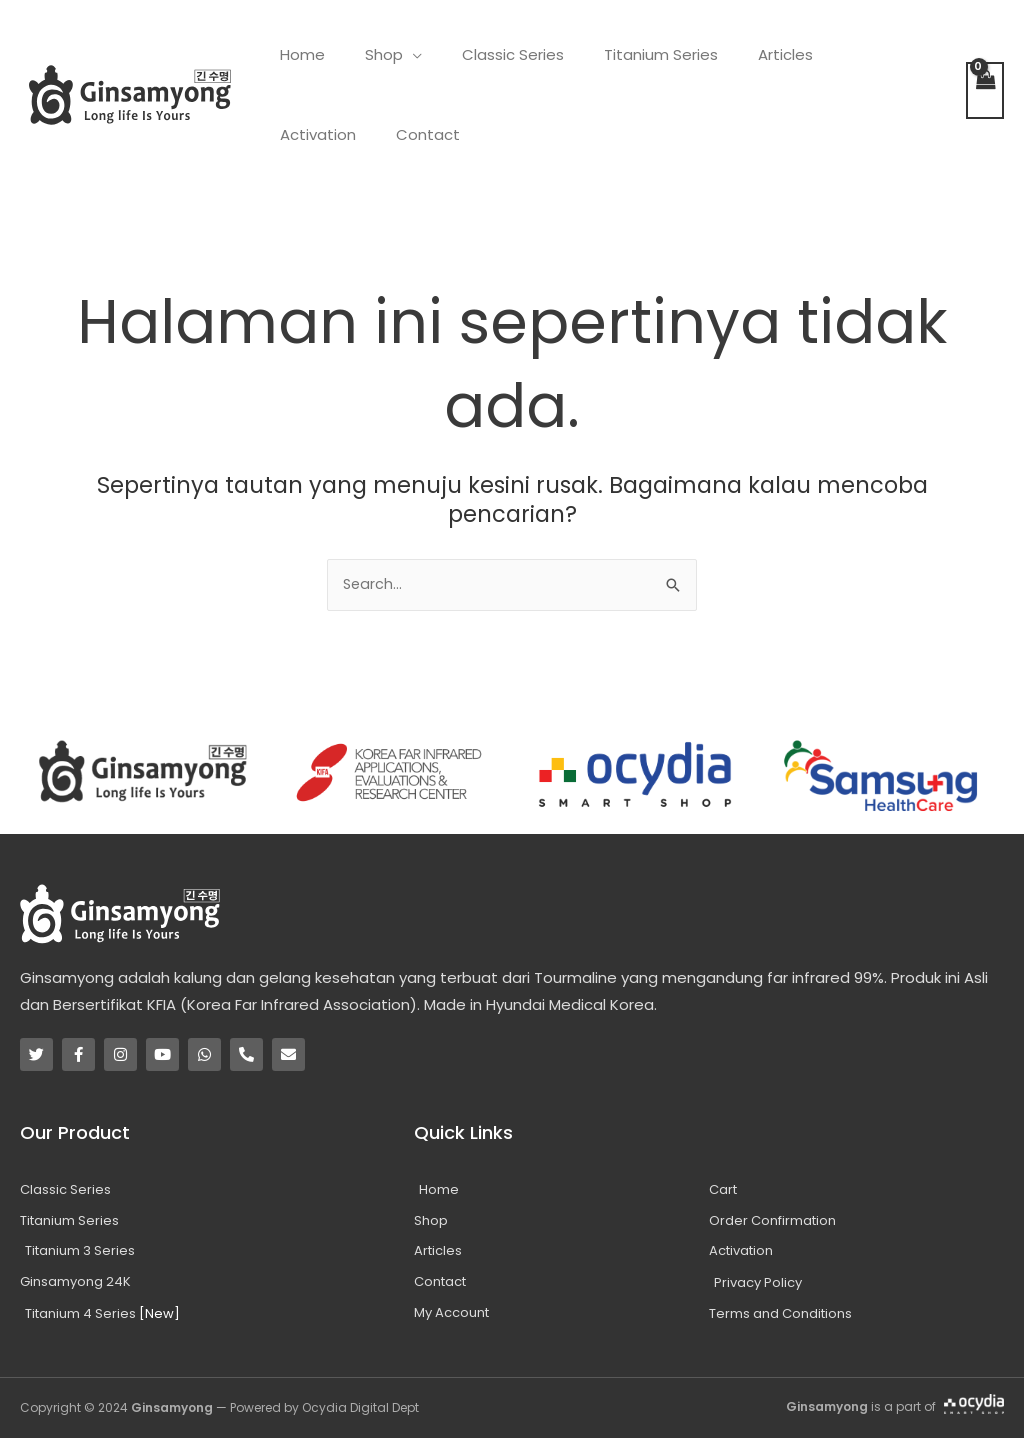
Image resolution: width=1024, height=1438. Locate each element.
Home (297, 54)
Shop (369, 54)
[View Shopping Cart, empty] (985, 90)
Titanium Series (626, 54)
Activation (836, 54)
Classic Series (488, 54)
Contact (307, 134)
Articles (740, 54)
